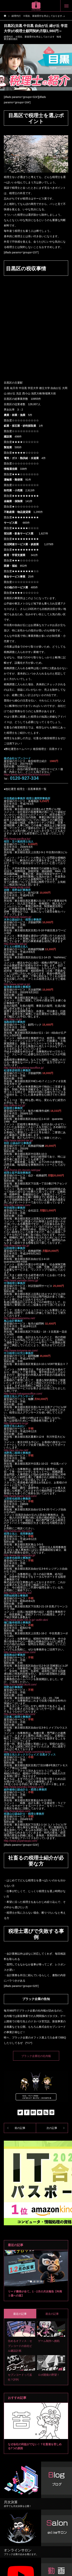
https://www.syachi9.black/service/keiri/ (27, 774)
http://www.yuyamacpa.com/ (20, 1840)
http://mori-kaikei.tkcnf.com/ (20, 1684)
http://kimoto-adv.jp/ (15, 943)
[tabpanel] (36, 2275)
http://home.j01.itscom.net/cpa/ (22, 1170)
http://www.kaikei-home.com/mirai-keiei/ (27, 1751)
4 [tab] (41, 2281)
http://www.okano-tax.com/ (19, 1714)
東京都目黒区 (11, 39)
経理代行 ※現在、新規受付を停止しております (29, 36)
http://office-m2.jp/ (14, 1105)
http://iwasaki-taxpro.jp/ (17, 916)
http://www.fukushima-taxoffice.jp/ (24, 1067)
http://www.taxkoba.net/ (18, 1592)
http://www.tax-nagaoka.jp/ (19, 1555)
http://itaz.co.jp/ (13, 1019)
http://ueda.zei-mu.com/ (18, 1531)
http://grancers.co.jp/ (16, 1423)
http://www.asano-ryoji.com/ (20, 1496)
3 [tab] (38, 2281)
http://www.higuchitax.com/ (20, 1652)
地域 (58, 36)
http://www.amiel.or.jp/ (17, 984)
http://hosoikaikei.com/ (17, 1811)
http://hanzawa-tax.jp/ (16, 1245)
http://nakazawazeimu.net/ (19, 1318)
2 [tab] (34, 2281)
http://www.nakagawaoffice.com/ (23, 1393)
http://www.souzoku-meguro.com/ (24, 1786)
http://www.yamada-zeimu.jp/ (21, 1280)
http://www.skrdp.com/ (17, 887)
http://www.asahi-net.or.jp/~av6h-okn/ (26, 1619)
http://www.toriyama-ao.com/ (21, 1350)
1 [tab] (31, 2281)
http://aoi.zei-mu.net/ (16, 1450)
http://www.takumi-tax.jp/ (18, 1140)
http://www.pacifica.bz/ (17, 838)
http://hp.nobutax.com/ (17, 1205)
